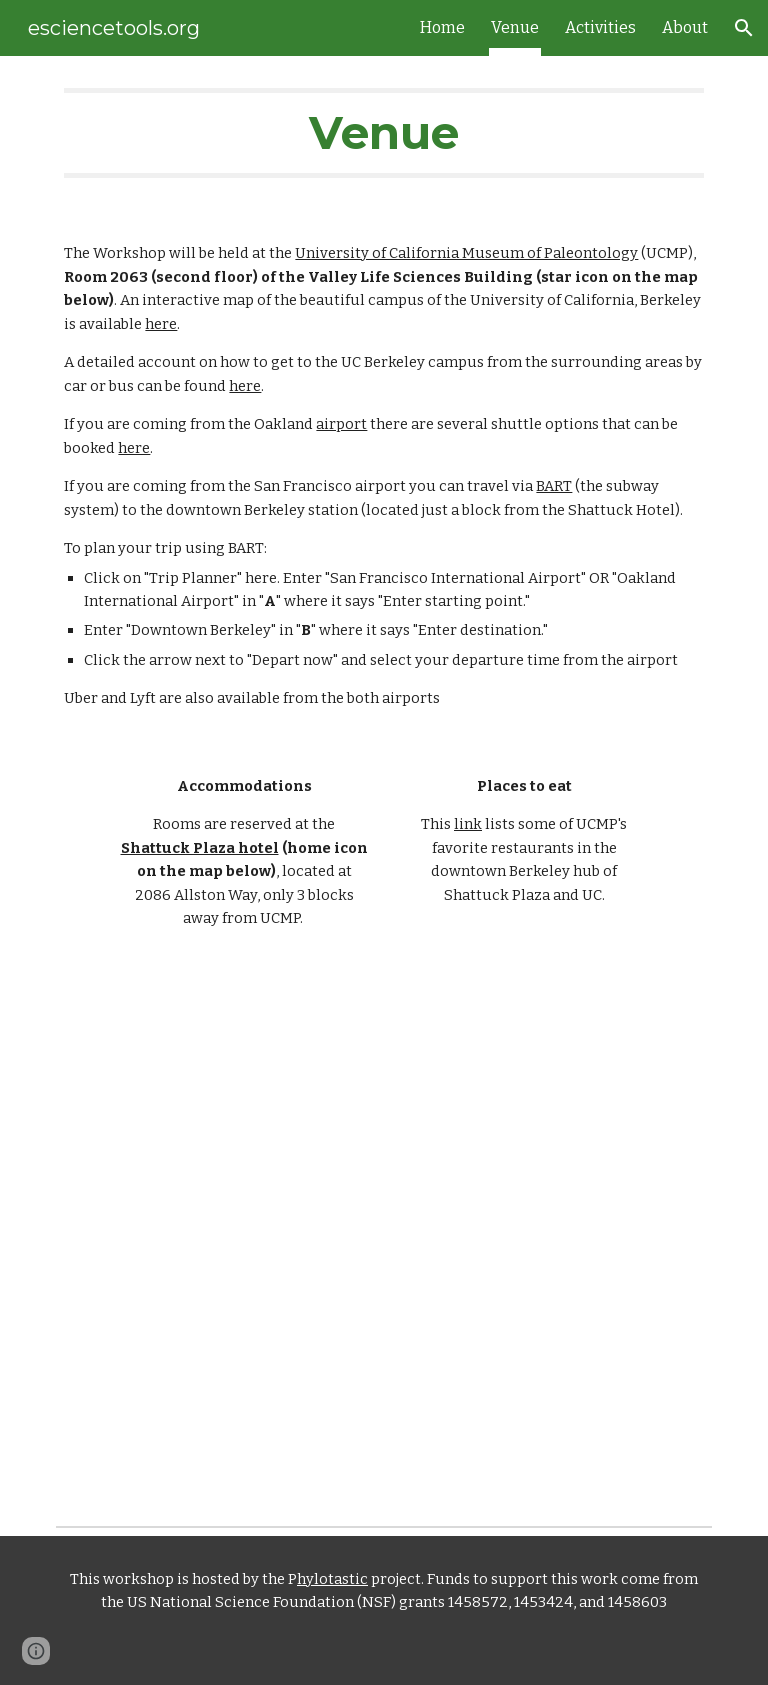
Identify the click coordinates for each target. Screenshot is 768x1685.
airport (341, 424)
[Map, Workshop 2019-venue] (383, 1197)
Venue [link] (515, 27)
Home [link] (442, 27)
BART (554, 486)
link (468, 824)
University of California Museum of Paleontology (466, 253)
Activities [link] (600, 27)
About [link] (685, 27)
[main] (383, 133)
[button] (744, 28)
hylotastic (332, 1579)
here (161, 324)
